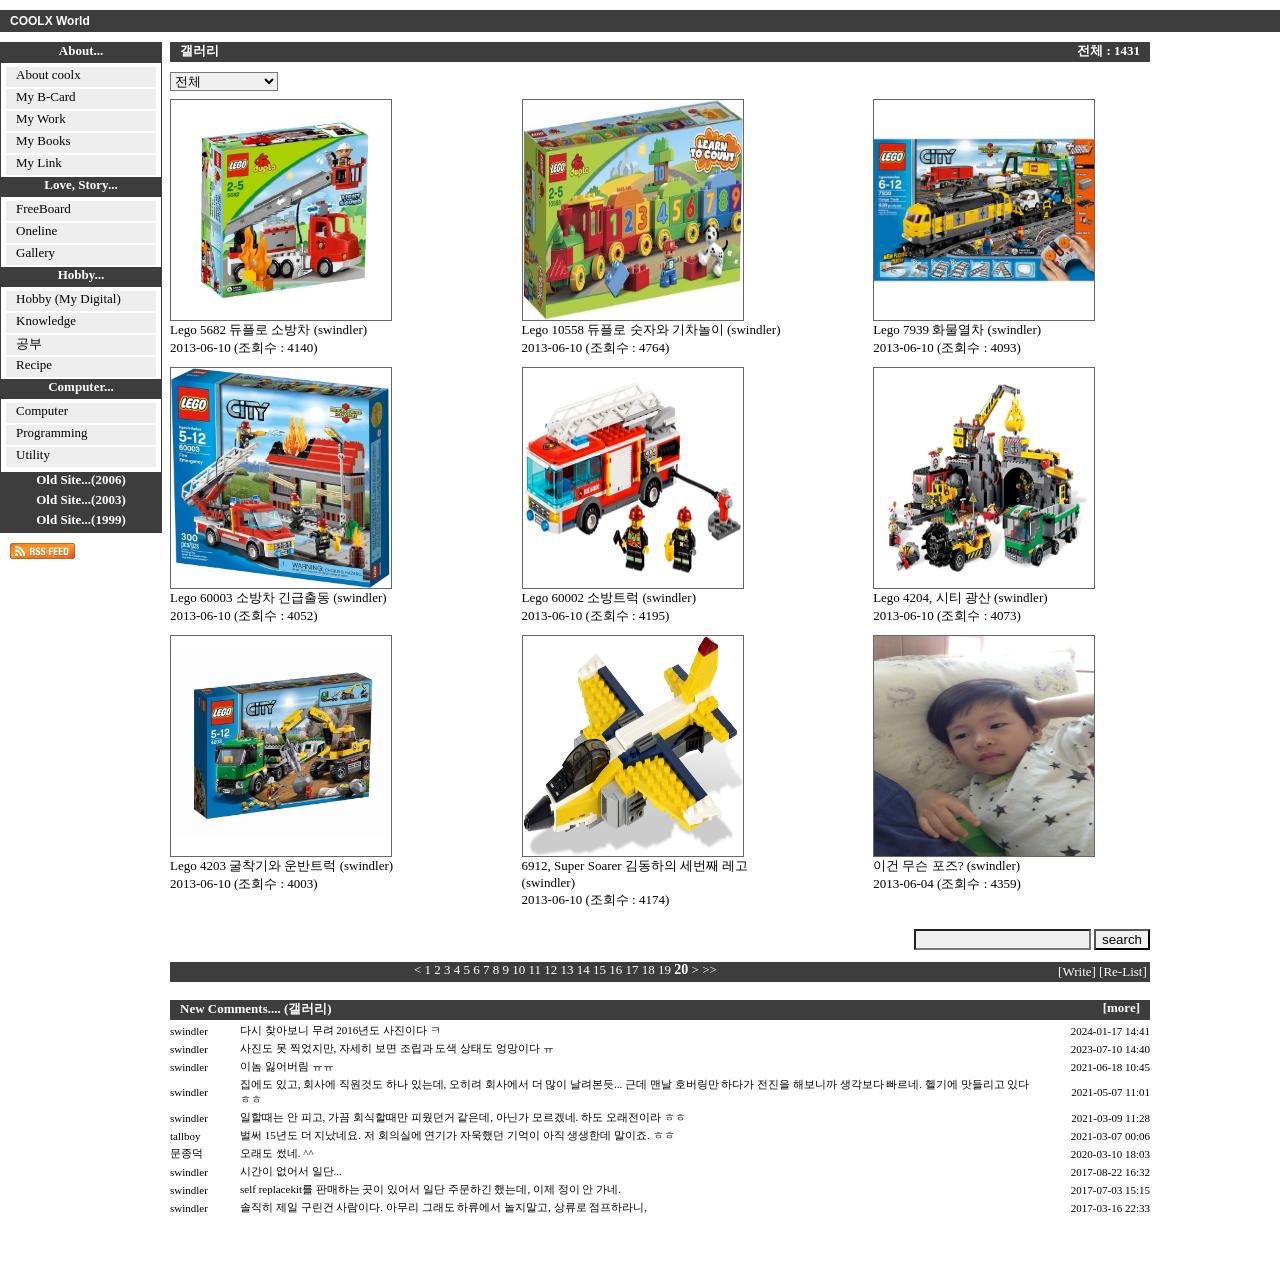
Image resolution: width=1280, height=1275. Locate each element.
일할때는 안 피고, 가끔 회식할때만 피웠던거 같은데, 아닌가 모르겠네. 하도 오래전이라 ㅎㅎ (463, 1117)
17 (632, 969)
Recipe (34, 364)
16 (615, 969)
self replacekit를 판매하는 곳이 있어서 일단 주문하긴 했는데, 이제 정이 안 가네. (430, 1189)
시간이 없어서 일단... (291, 1171)
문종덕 (186, 1153)
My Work (41, 118)
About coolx (48, 74)
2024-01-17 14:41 (1110, 1031)
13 (567, 969)
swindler (189, 1031)
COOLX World (50, 21)
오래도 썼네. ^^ (277, 1153)
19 (664, 969)
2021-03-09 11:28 (1110, 1118)
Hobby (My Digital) (68, 298)
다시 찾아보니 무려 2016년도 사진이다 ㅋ (340, 1030)
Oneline (36, 230)
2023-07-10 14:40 (1110, 1049)
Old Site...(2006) (81, 479)
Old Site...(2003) (81, 499)
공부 (29, 343)
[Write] (1077, 971)
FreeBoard (43, 208)
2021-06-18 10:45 (1110, 1067)
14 (583, 969)
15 (599, 969)
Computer (42, 410)
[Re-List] (1123, 971)
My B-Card (46, 96)
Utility (33, 454)
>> (709, 969)
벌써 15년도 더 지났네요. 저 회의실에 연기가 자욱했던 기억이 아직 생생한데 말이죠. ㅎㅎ (457, 1135)
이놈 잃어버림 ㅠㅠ (287, 1066)
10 (518, 969)
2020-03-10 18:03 (1110, 1154)
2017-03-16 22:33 (1110, 1208)
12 (550, 969)
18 (648, 969)
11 (535, 969)
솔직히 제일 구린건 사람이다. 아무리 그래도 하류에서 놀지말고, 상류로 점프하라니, (443, 1207)
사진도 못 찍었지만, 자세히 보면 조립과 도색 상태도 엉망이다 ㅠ (397, 1048)
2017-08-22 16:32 (1110, 1172)
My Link (39, 162)
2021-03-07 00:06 (1110, 1136)
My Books (43, 140)
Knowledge (46, 320)
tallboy (185, 1136)
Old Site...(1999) (81, 519)
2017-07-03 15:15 (1110, 1190)
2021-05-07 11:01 (1110, 1092)
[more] (1121, 1007)
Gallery (35, 252)
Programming (52, 432)
